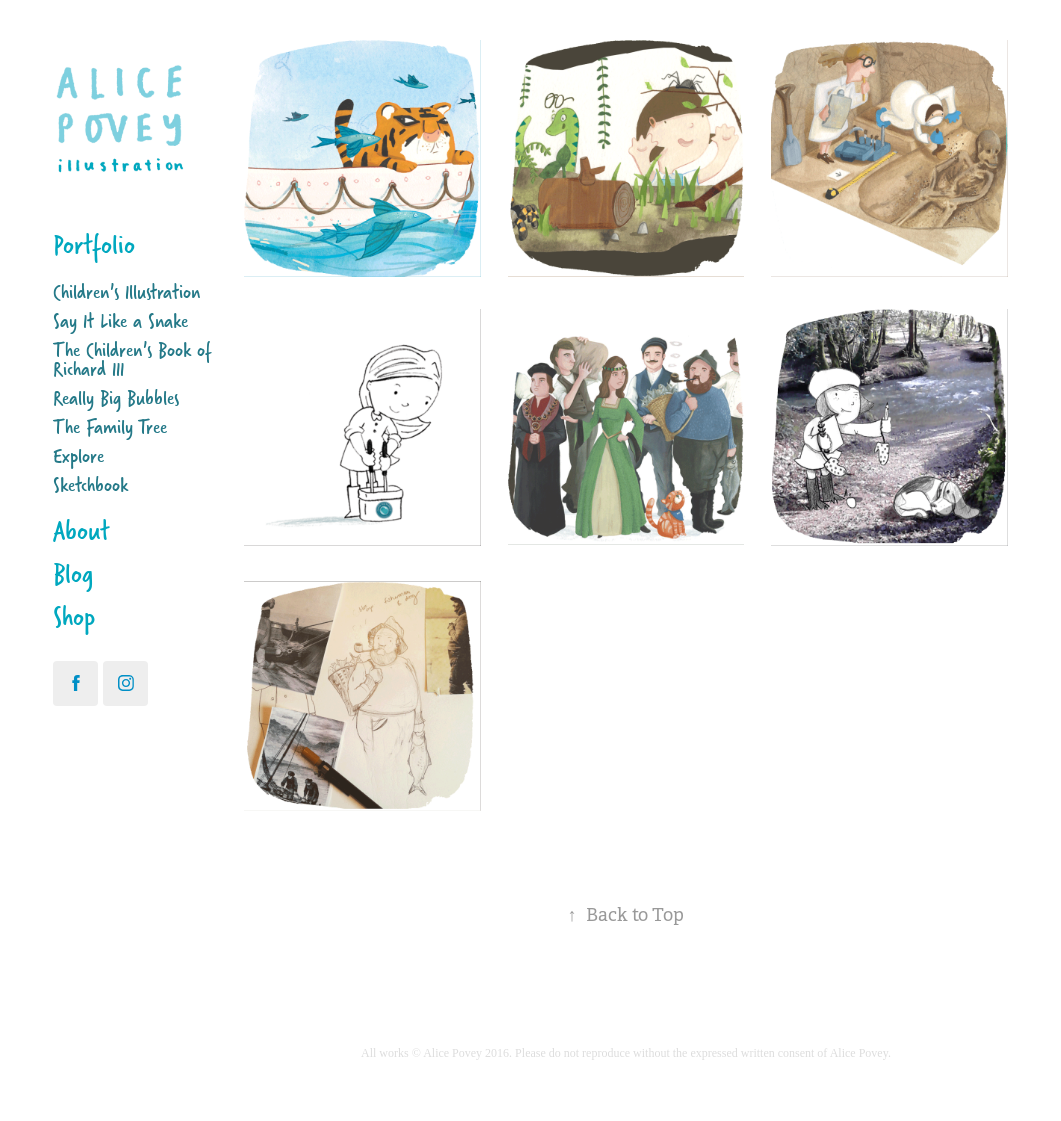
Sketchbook (90, 484)
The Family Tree (110, 426)
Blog (73, 573)
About (81, 530)
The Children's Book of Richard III (132, 359)
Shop (74, 616)
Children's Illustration (126, 291)
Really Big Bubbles (116, 397)
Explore (78, 455)
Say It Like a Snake (120, 320)
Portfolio (94, 244)
